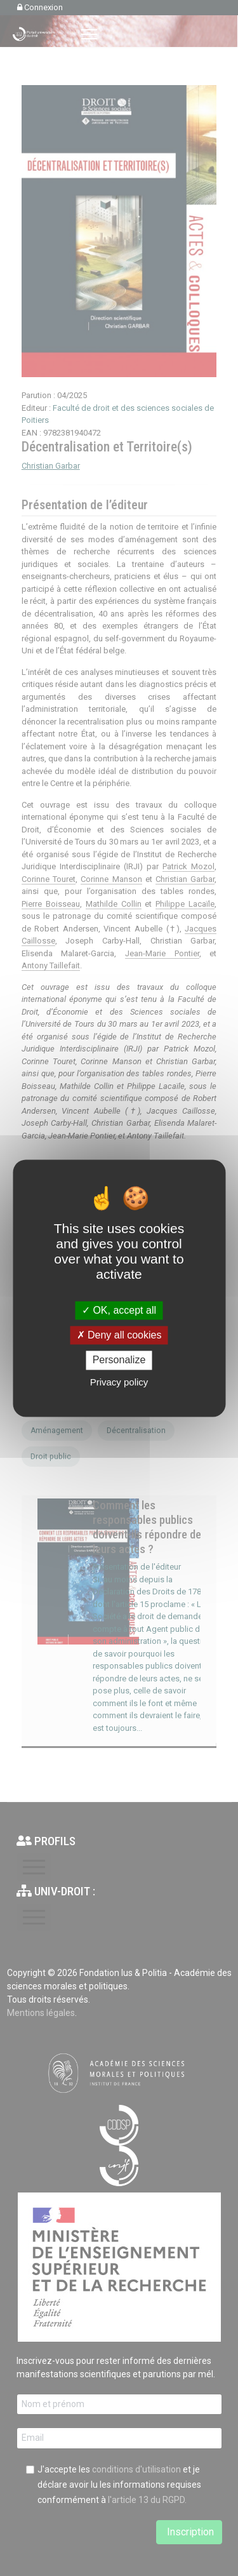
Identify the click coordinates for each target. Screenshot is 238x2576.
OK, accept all (119, 1310)
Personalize (119, 1360)
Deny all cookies (119, 1335)
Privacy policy (119, 1382)
